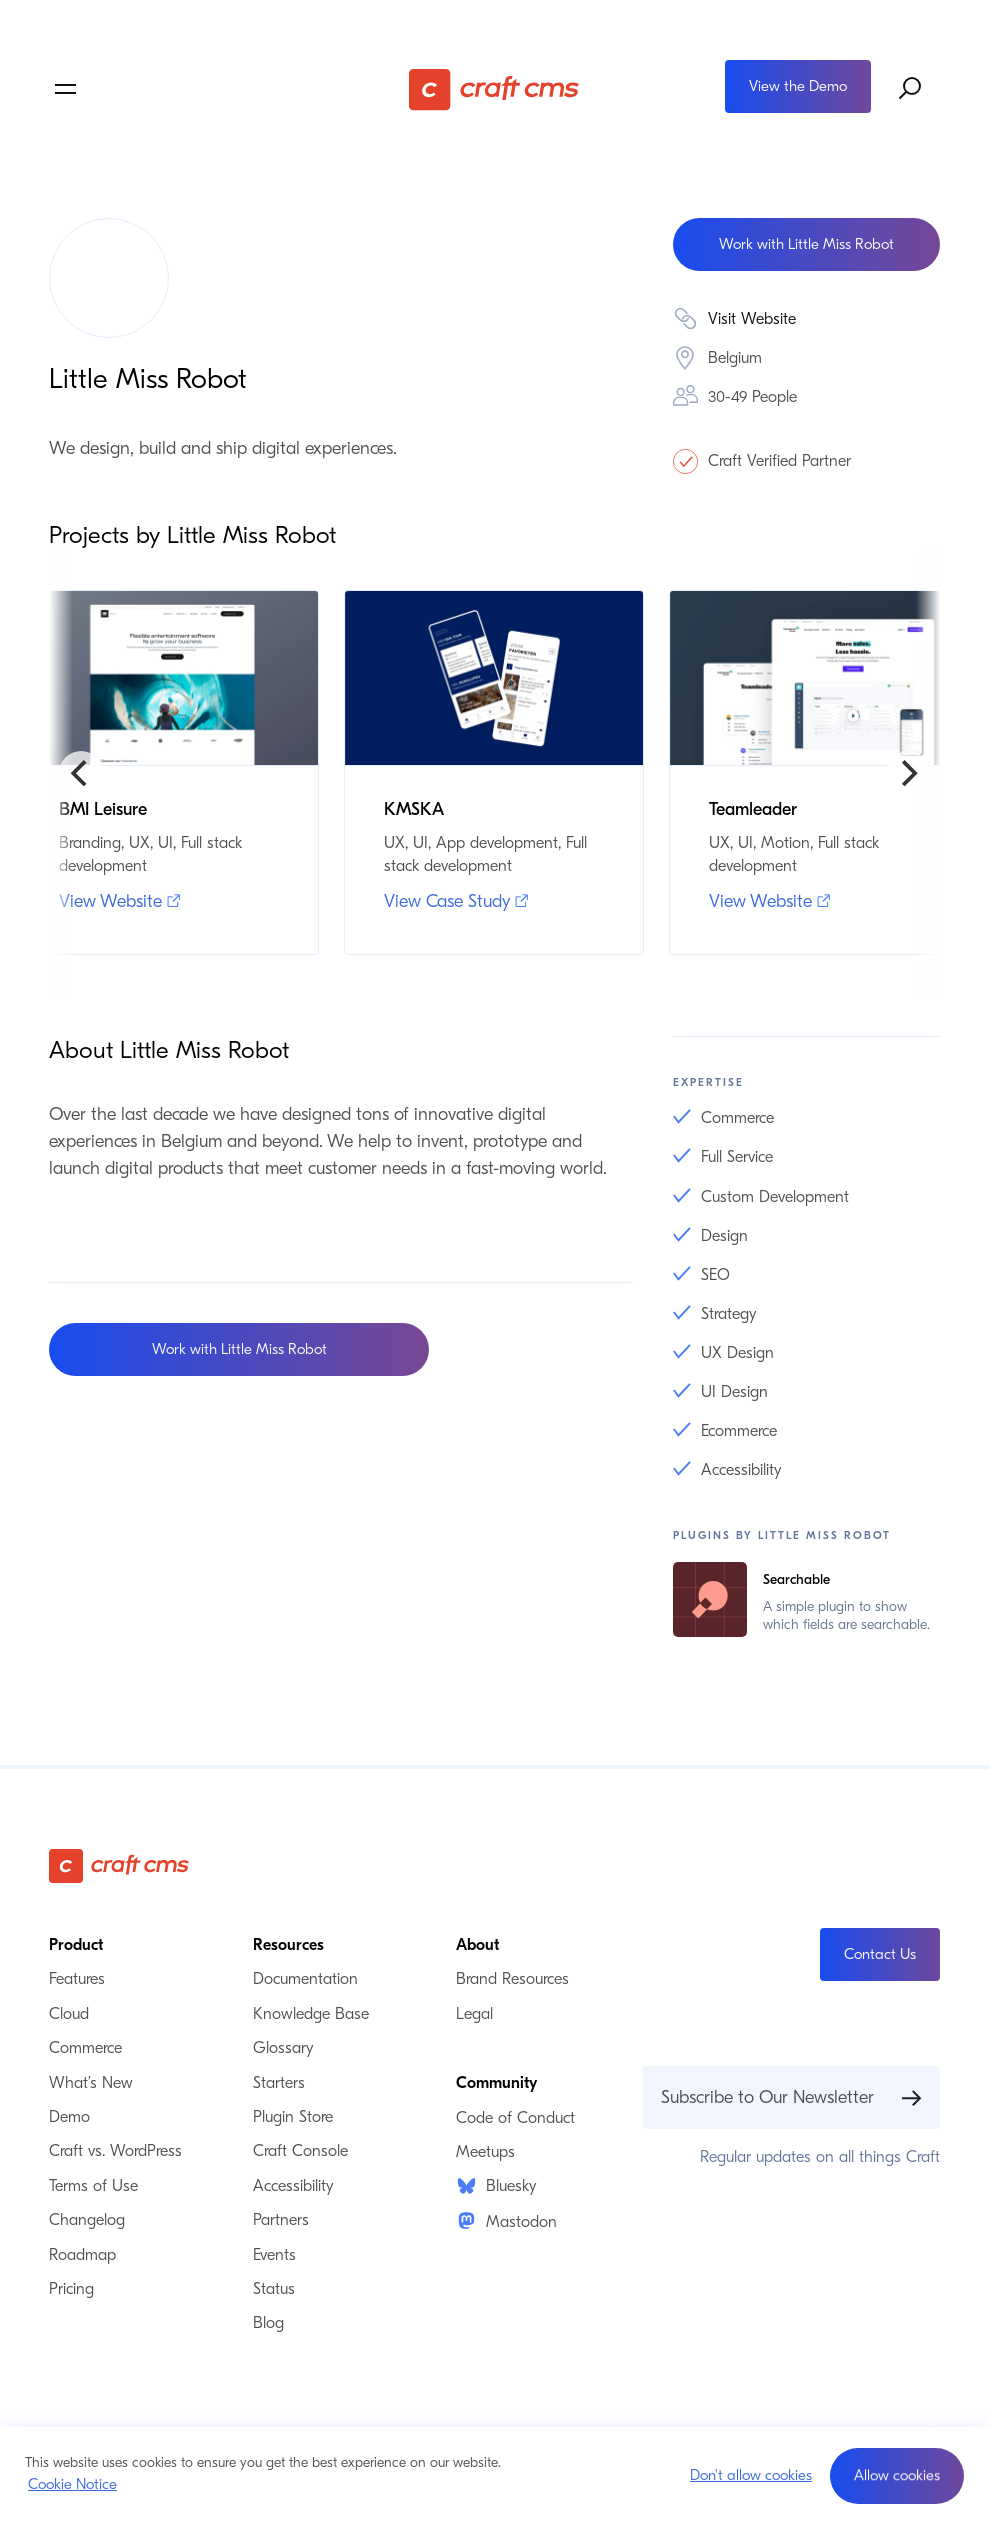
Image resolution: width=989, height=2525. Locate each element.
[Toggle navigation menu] (197, 89)
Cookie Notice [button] (72, 2484)
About (477, 1945)
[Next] (908, 773)
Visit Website (752, 319)
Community (496, 2083)
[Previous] (81, 773)
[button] (897, 2476)
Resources (288, 1945)
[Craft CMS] (494, 89)
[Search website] (911, 89)
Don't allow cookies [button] (751, 2475)
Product (76, 1945)
